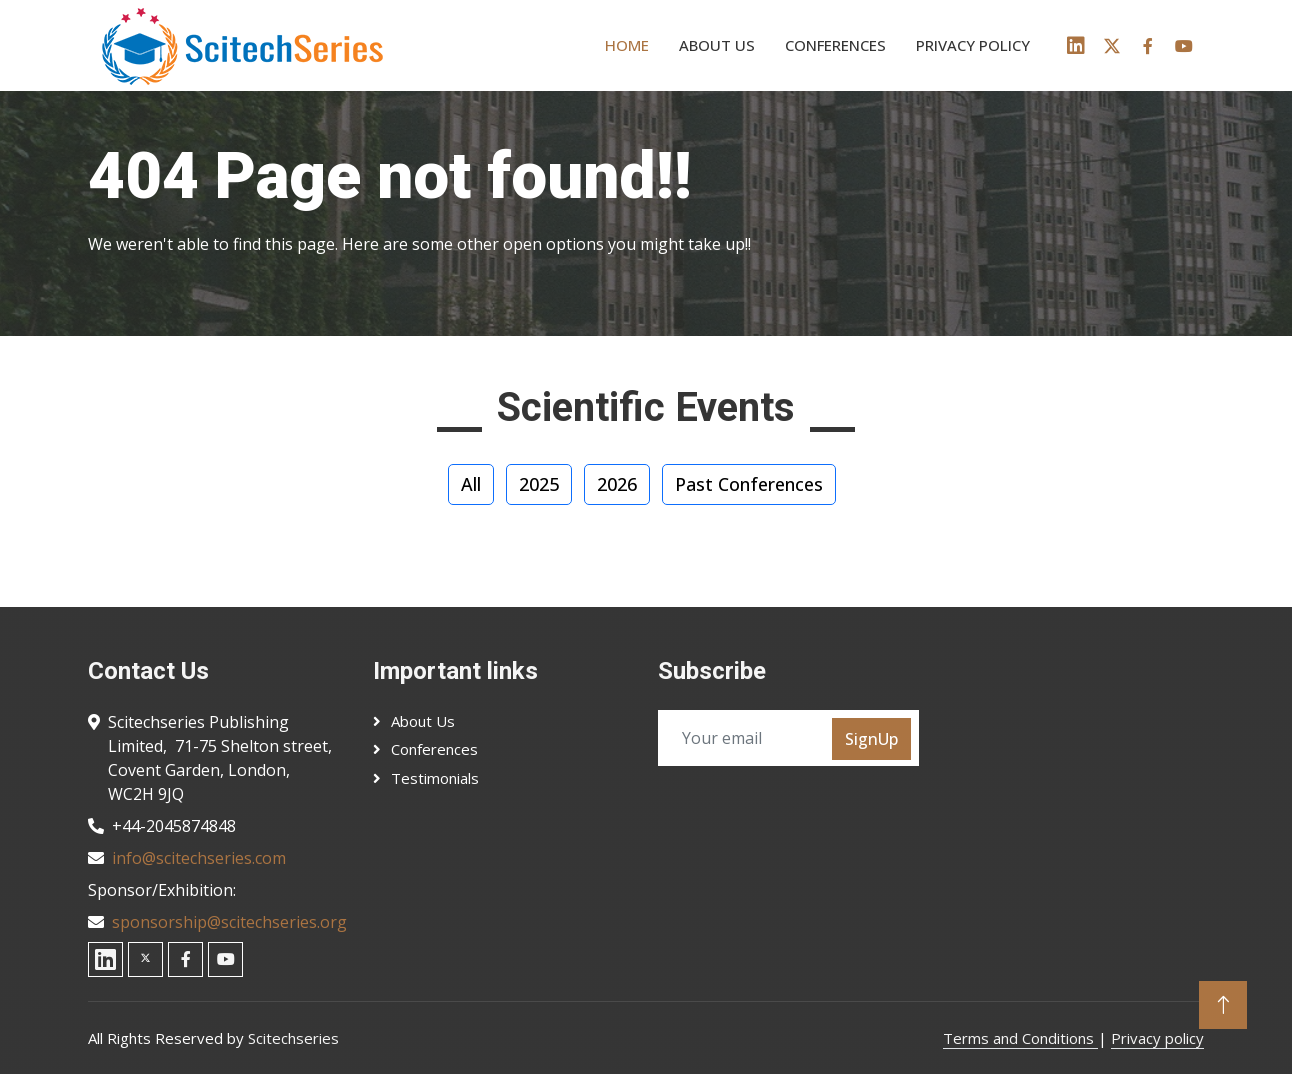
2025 (539, 484)
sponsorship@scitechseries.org (229, 922)
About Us (423, 721)
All (471, 484)
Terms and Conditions (1020, 1038)
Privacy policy (973, 45)
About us (717, 45)
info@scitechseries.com (199, 858)
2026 (617, 484)
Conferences (835, 45)
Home (627, 45)
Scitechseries (293, 1038)
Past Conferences (749, 484)
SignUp (871, 739)
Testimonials (435, 778)
